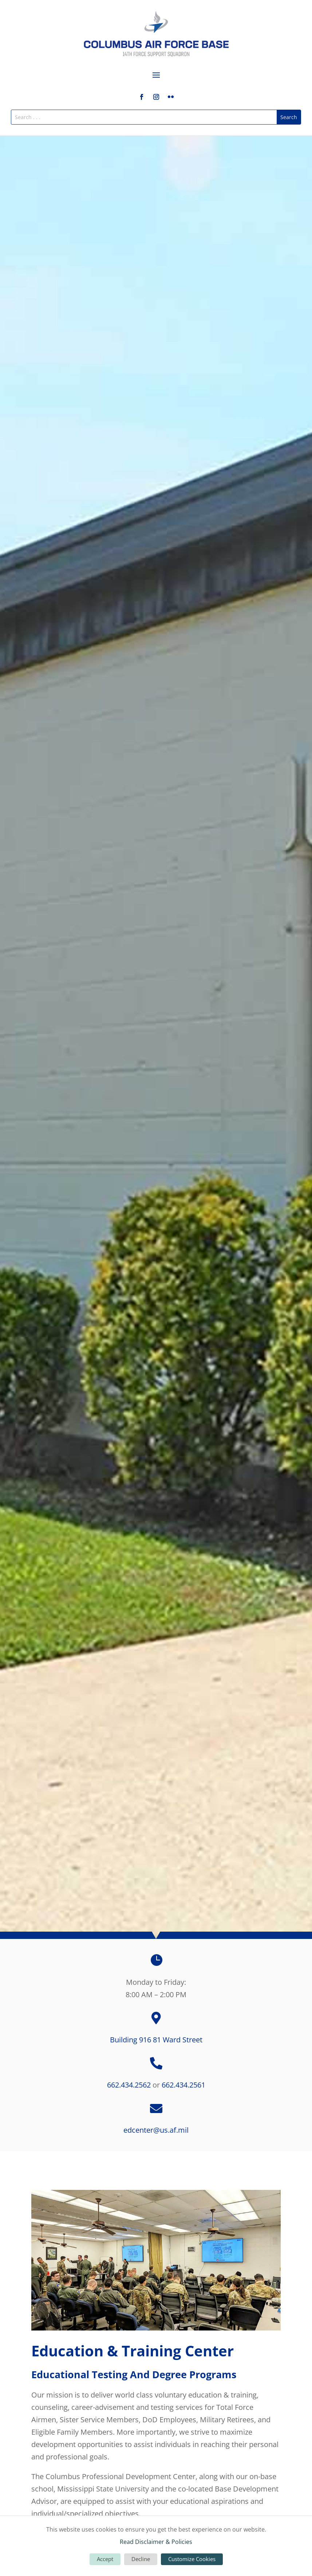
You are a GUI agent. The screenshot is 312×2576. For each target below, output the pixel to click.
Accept (105, 2559)
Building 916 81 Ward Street (156, 2040)
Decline (140, 2559)
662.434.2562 (129, 2085)
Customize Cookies (192, 2559)
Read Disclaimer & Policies (156, 2542)
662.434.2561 (183, 2085)
